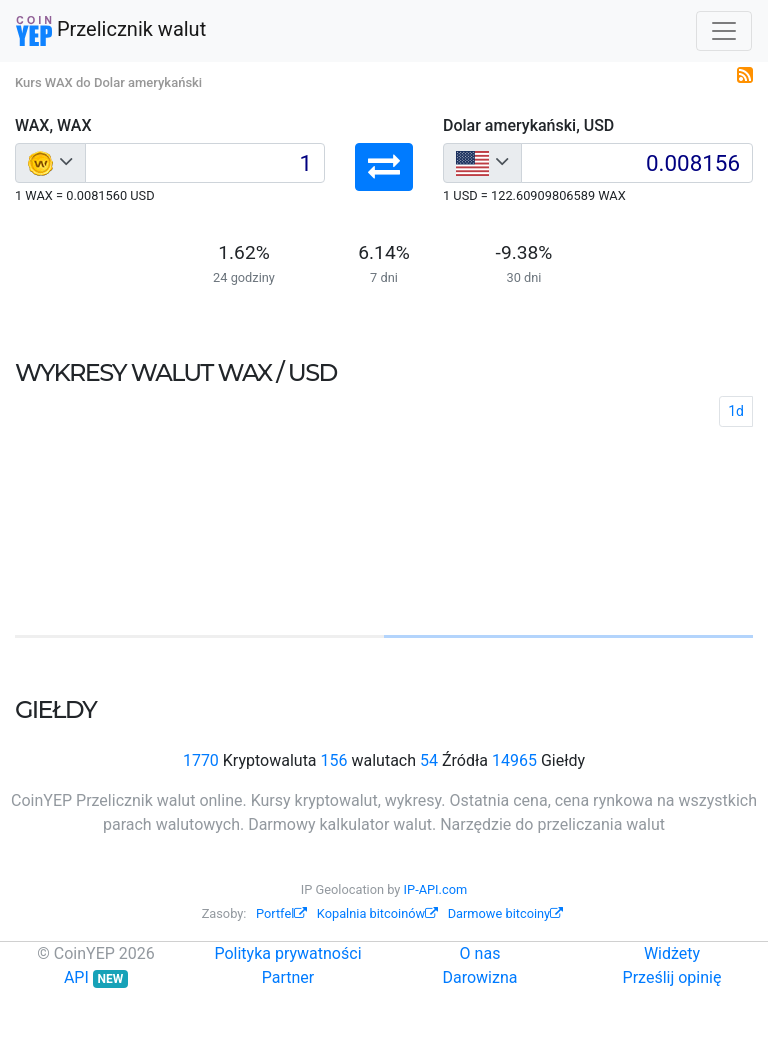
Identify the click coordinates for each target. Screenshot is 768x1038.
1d (736, 411)
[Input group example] (205, 163)
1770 (201, 760)
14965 (514, 760)
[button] (384, 167)
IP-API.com (436, 889)
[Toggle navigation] (724, 31)
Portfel (281, 913)
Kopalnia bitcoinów (377, 913)
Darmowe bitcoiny (506, 913)
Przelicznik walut (111, 31)
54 (429, 760)
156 (334, 760)
